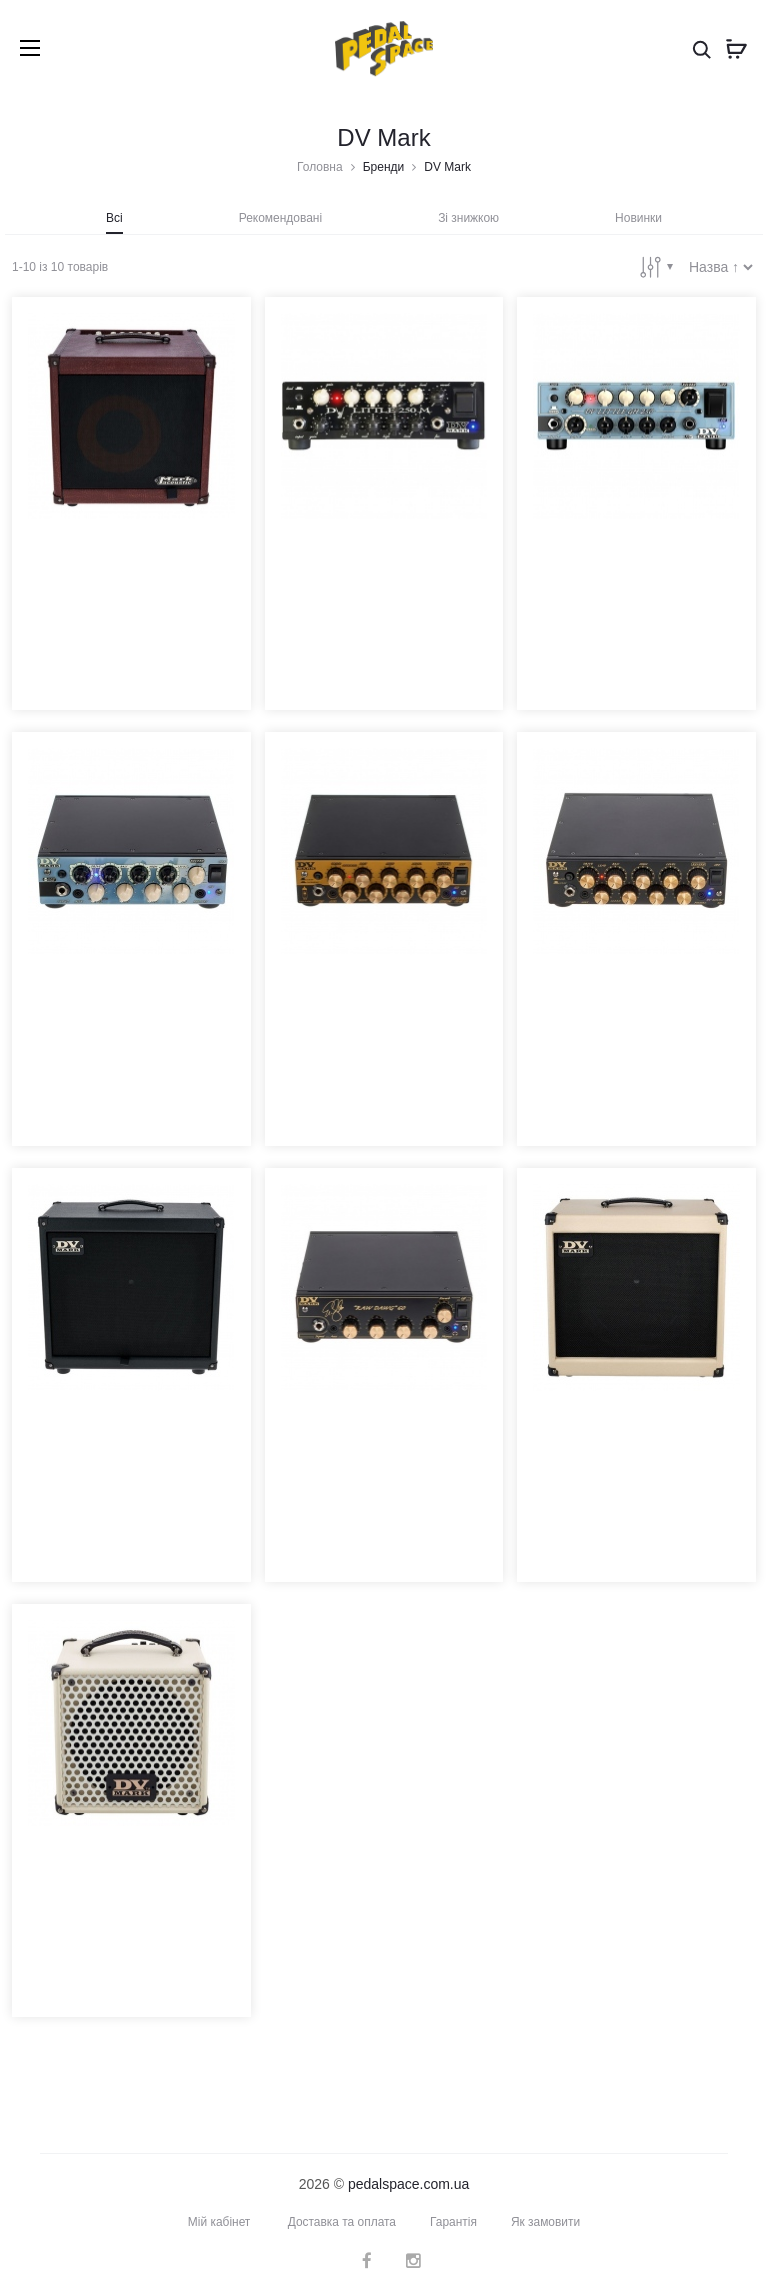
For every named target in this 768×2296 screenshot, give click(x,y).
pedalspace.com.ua (408, 2183)
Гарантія (453, 2221)
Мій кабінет (218, 2221)
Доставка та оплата (341, 2221)
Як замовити (546, 2221)
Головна (320, 167)
